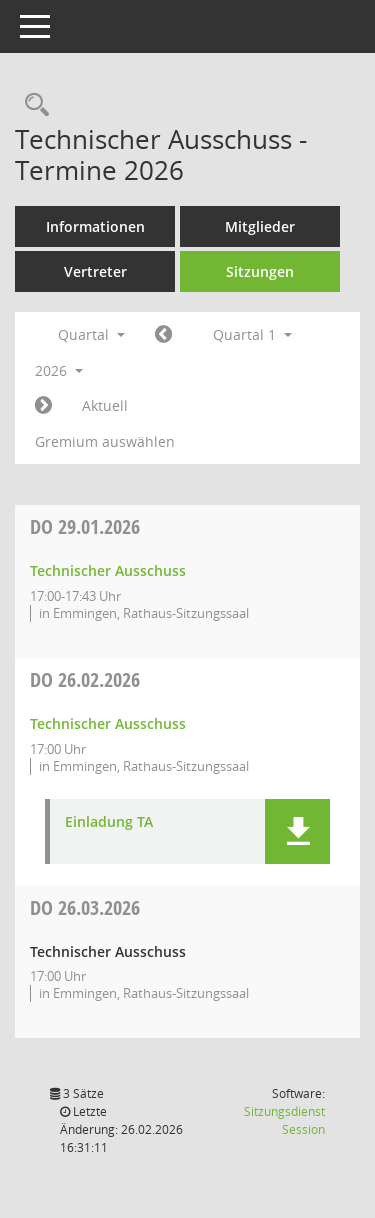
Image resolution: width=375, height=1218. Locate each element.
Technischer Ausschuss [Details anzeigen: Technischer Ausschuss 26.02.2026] (108, 723)
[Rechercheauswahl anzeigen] (32, 105)
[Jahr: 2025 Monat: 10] (163, 335)
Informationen (95, 226)
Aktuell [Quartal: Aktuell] (105, 405)
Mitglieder (260, 226)
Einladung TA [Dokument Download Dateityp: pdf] (109, 822)
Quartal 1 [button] (252, 334)
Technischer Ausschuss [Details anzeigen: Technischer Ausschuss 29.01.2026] (108, 570)
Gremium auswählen (105, 441)
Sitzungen (260, 271)
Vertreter (95, 271)
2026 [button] (59, 370)
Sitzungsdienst (284, 1120)
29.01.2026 (85, 526)
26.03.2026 (85, 907)
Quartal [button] (91, 334)
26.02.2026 (85, 679)
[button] (297, 831)
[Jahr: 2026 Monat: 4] (43, 406)
